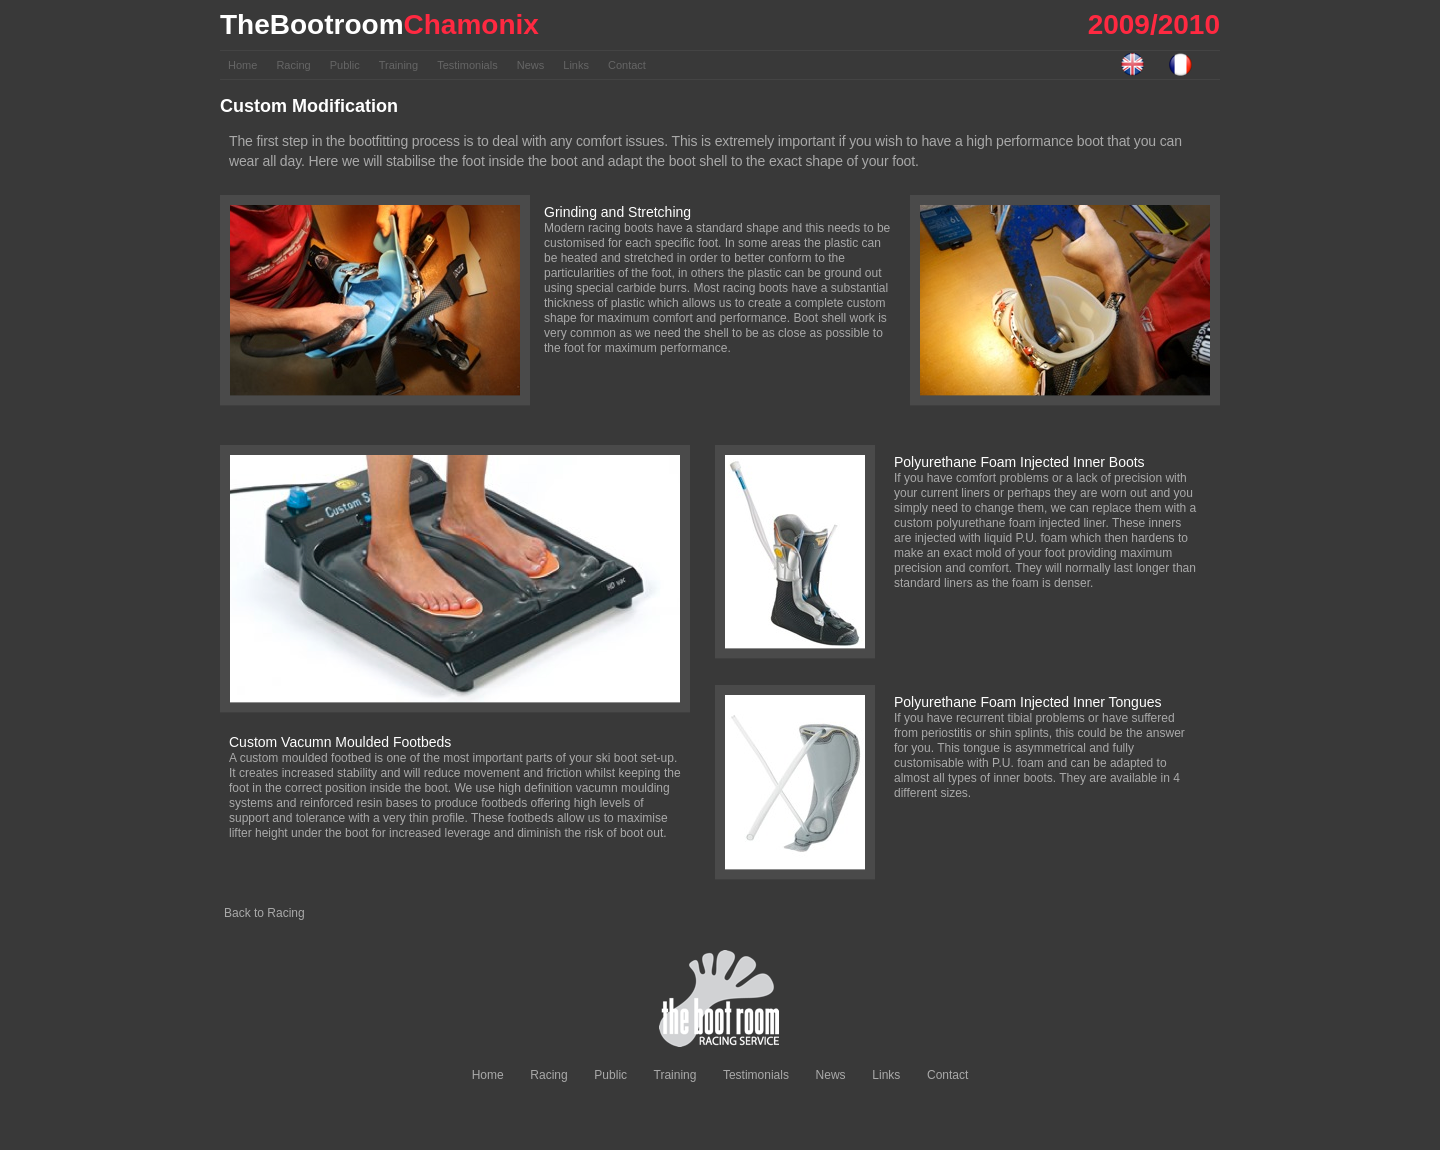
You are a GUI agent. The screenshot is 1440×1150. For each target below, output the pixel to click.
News (532, 65)
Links (577, 65)
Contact (627, 65)
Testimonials (469, 65)
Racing (294, 65)
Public (346, 65)
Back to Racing (264, 913)
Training (400, 65)
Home (244, 65)
